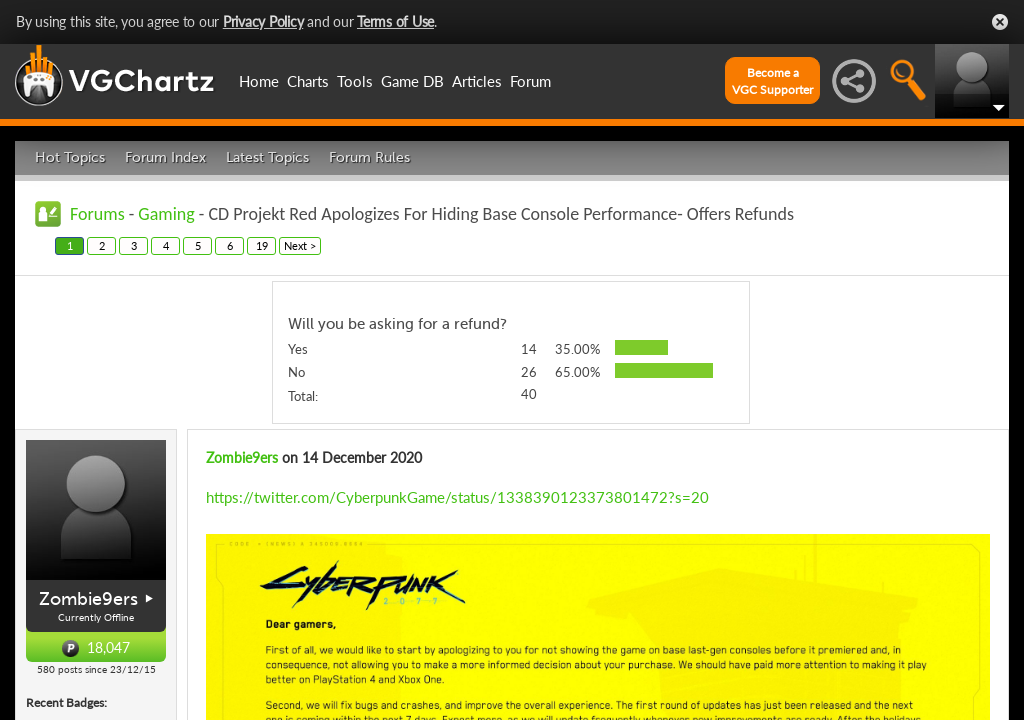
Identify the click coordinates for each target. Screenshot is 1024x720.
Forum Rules (369, 157)
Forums (97, 214)
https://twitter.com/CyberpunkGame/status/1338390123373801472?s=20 (457, 497)
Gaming (166, 214)
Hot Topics (70, 157)
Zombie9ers (88, 599)
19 (262, 245)
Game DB (412, 81)
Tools (355, 81)
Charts (308, 81)
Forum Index (165, 157)
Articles (477, 81)
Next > (300, 245)
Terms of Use (395, 21)
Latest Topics (267, 157)
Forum (530, 81)
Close (1000, 22)
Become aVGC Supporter (772, 81)
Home (259, 81)
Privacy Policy (263, 21)
